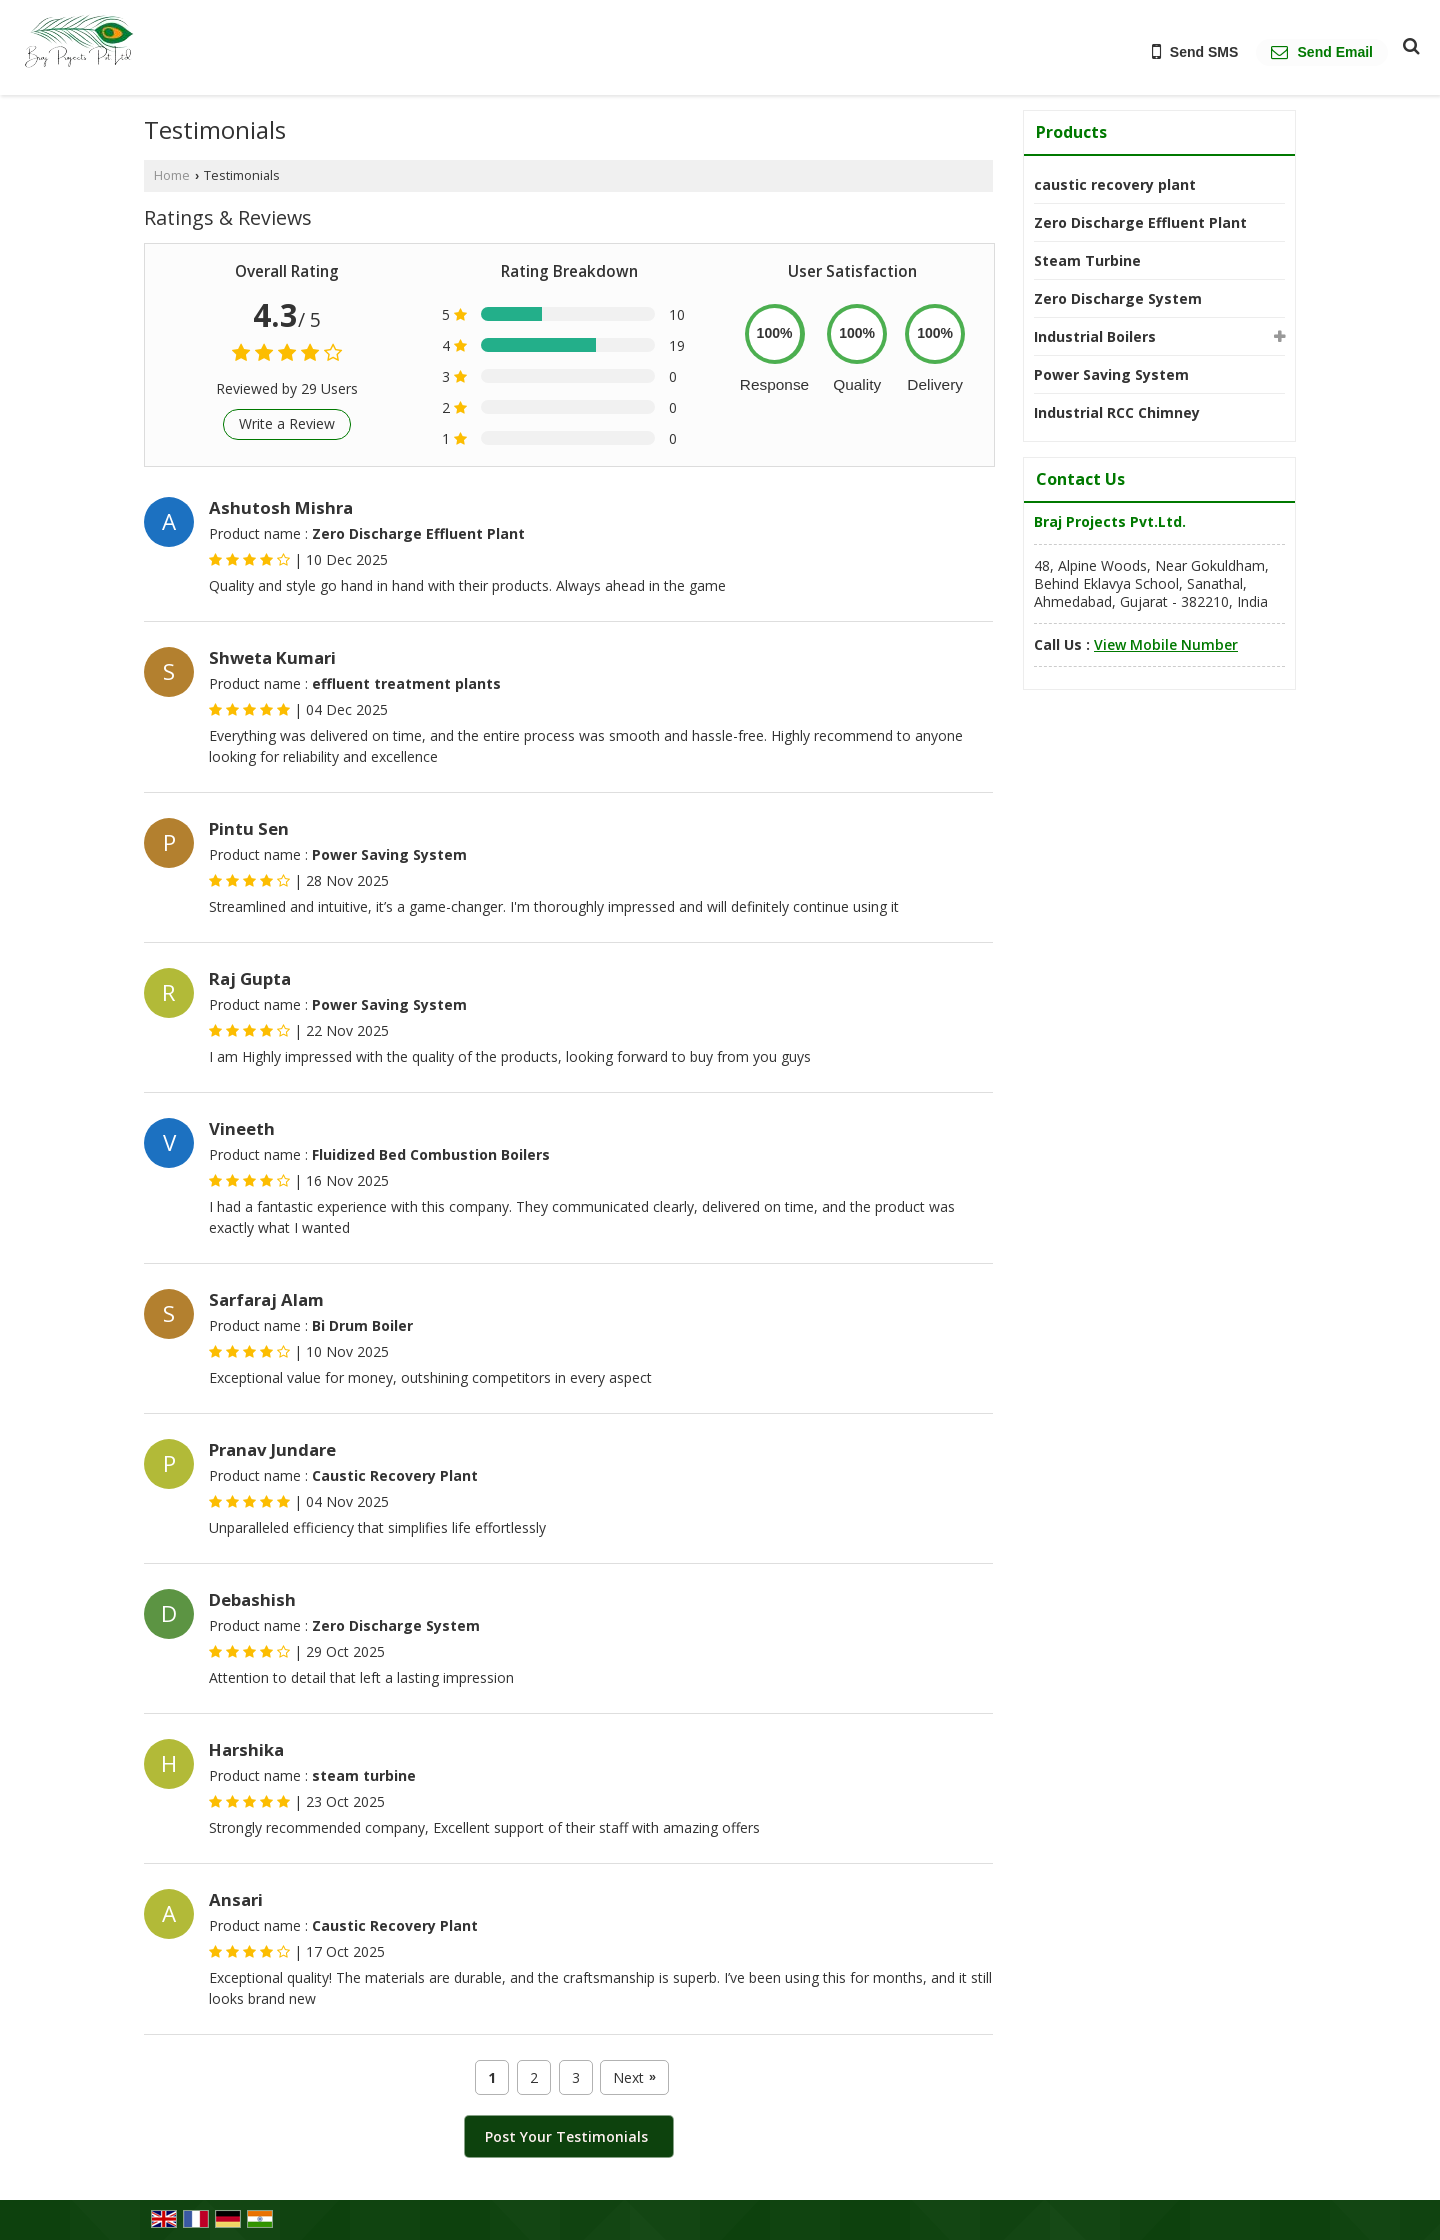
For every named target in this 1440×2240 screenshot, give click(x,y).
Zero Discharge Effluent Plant (1140, 222)
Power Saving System (1111, 374)
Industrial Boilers (1095, 336)
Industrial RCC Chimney (1117, 412)
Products (1071, 132)
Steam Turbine (1087, 260)
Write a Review (287, 423)
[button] (1166, 644)
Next (634, 2077)
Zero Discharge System (1118, 298)
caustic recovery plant (1115, 184)
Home (172, 175)
